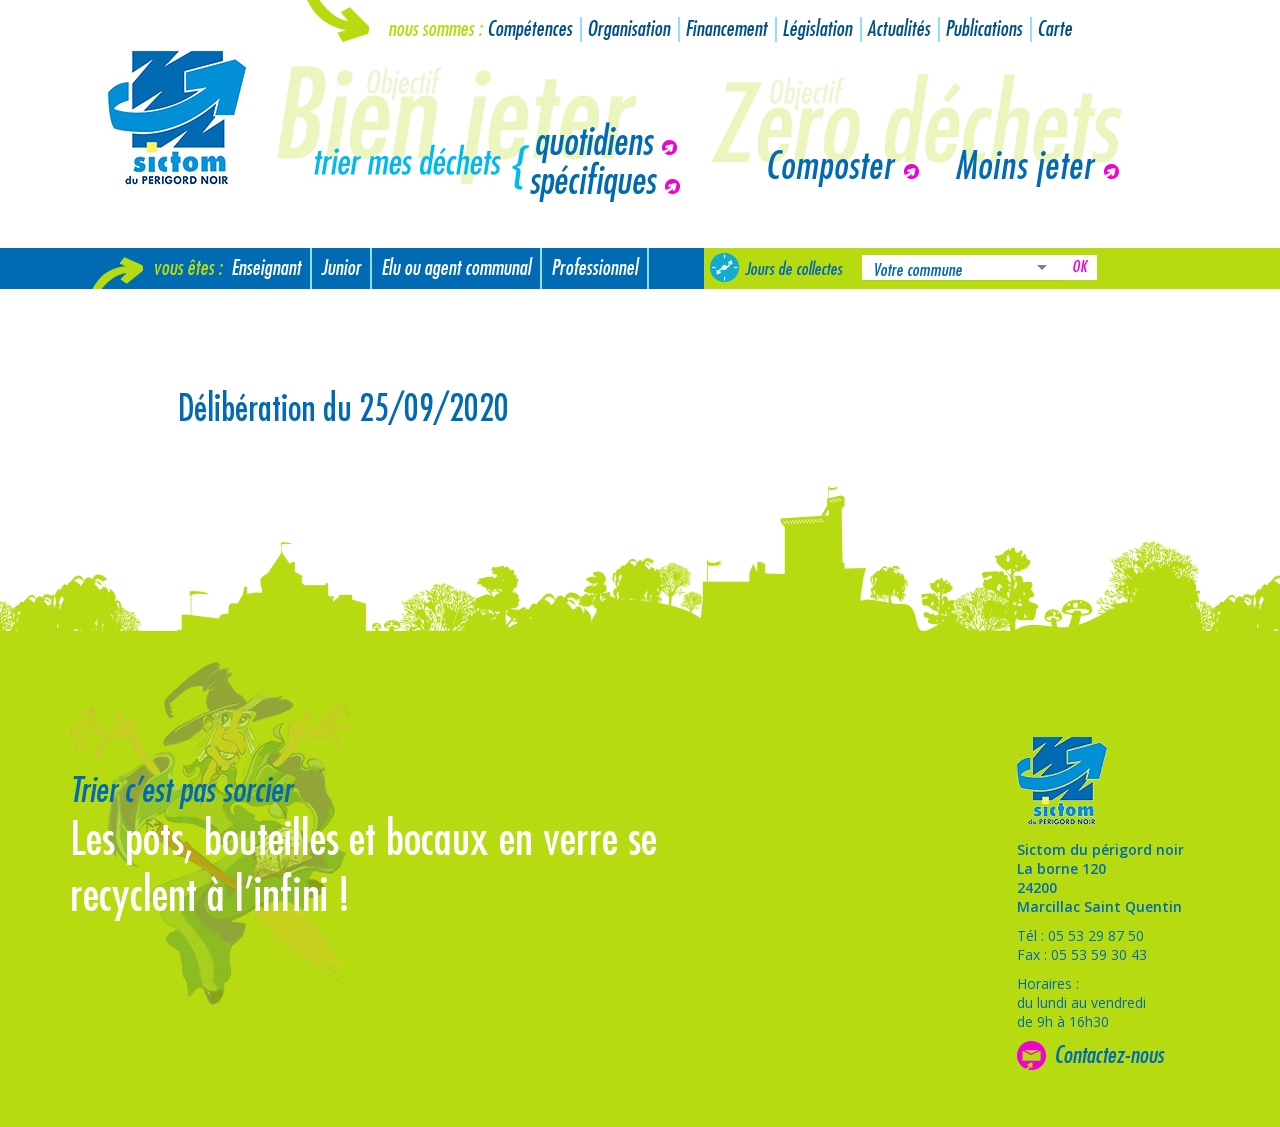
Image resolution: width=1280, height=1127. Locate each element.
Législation (817, 29)
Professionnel (594, 268)
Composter (829, 167)
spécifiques (592, 182)
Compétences (529, 29)
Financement (726, 29)
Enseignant (266, 268)
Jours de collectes (793, 269)
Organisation (628, 29)
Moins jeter (1024, 167)
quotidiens (593, 143)
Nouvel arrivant (152, 309)
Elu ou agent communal (456, 268)
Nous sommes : (435, 29)
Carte (1054, 29)
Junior (341, 268)
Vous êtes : (187, 268)
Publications (983, 29)
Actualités (898, 29)
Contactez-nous (1109, 1055)
